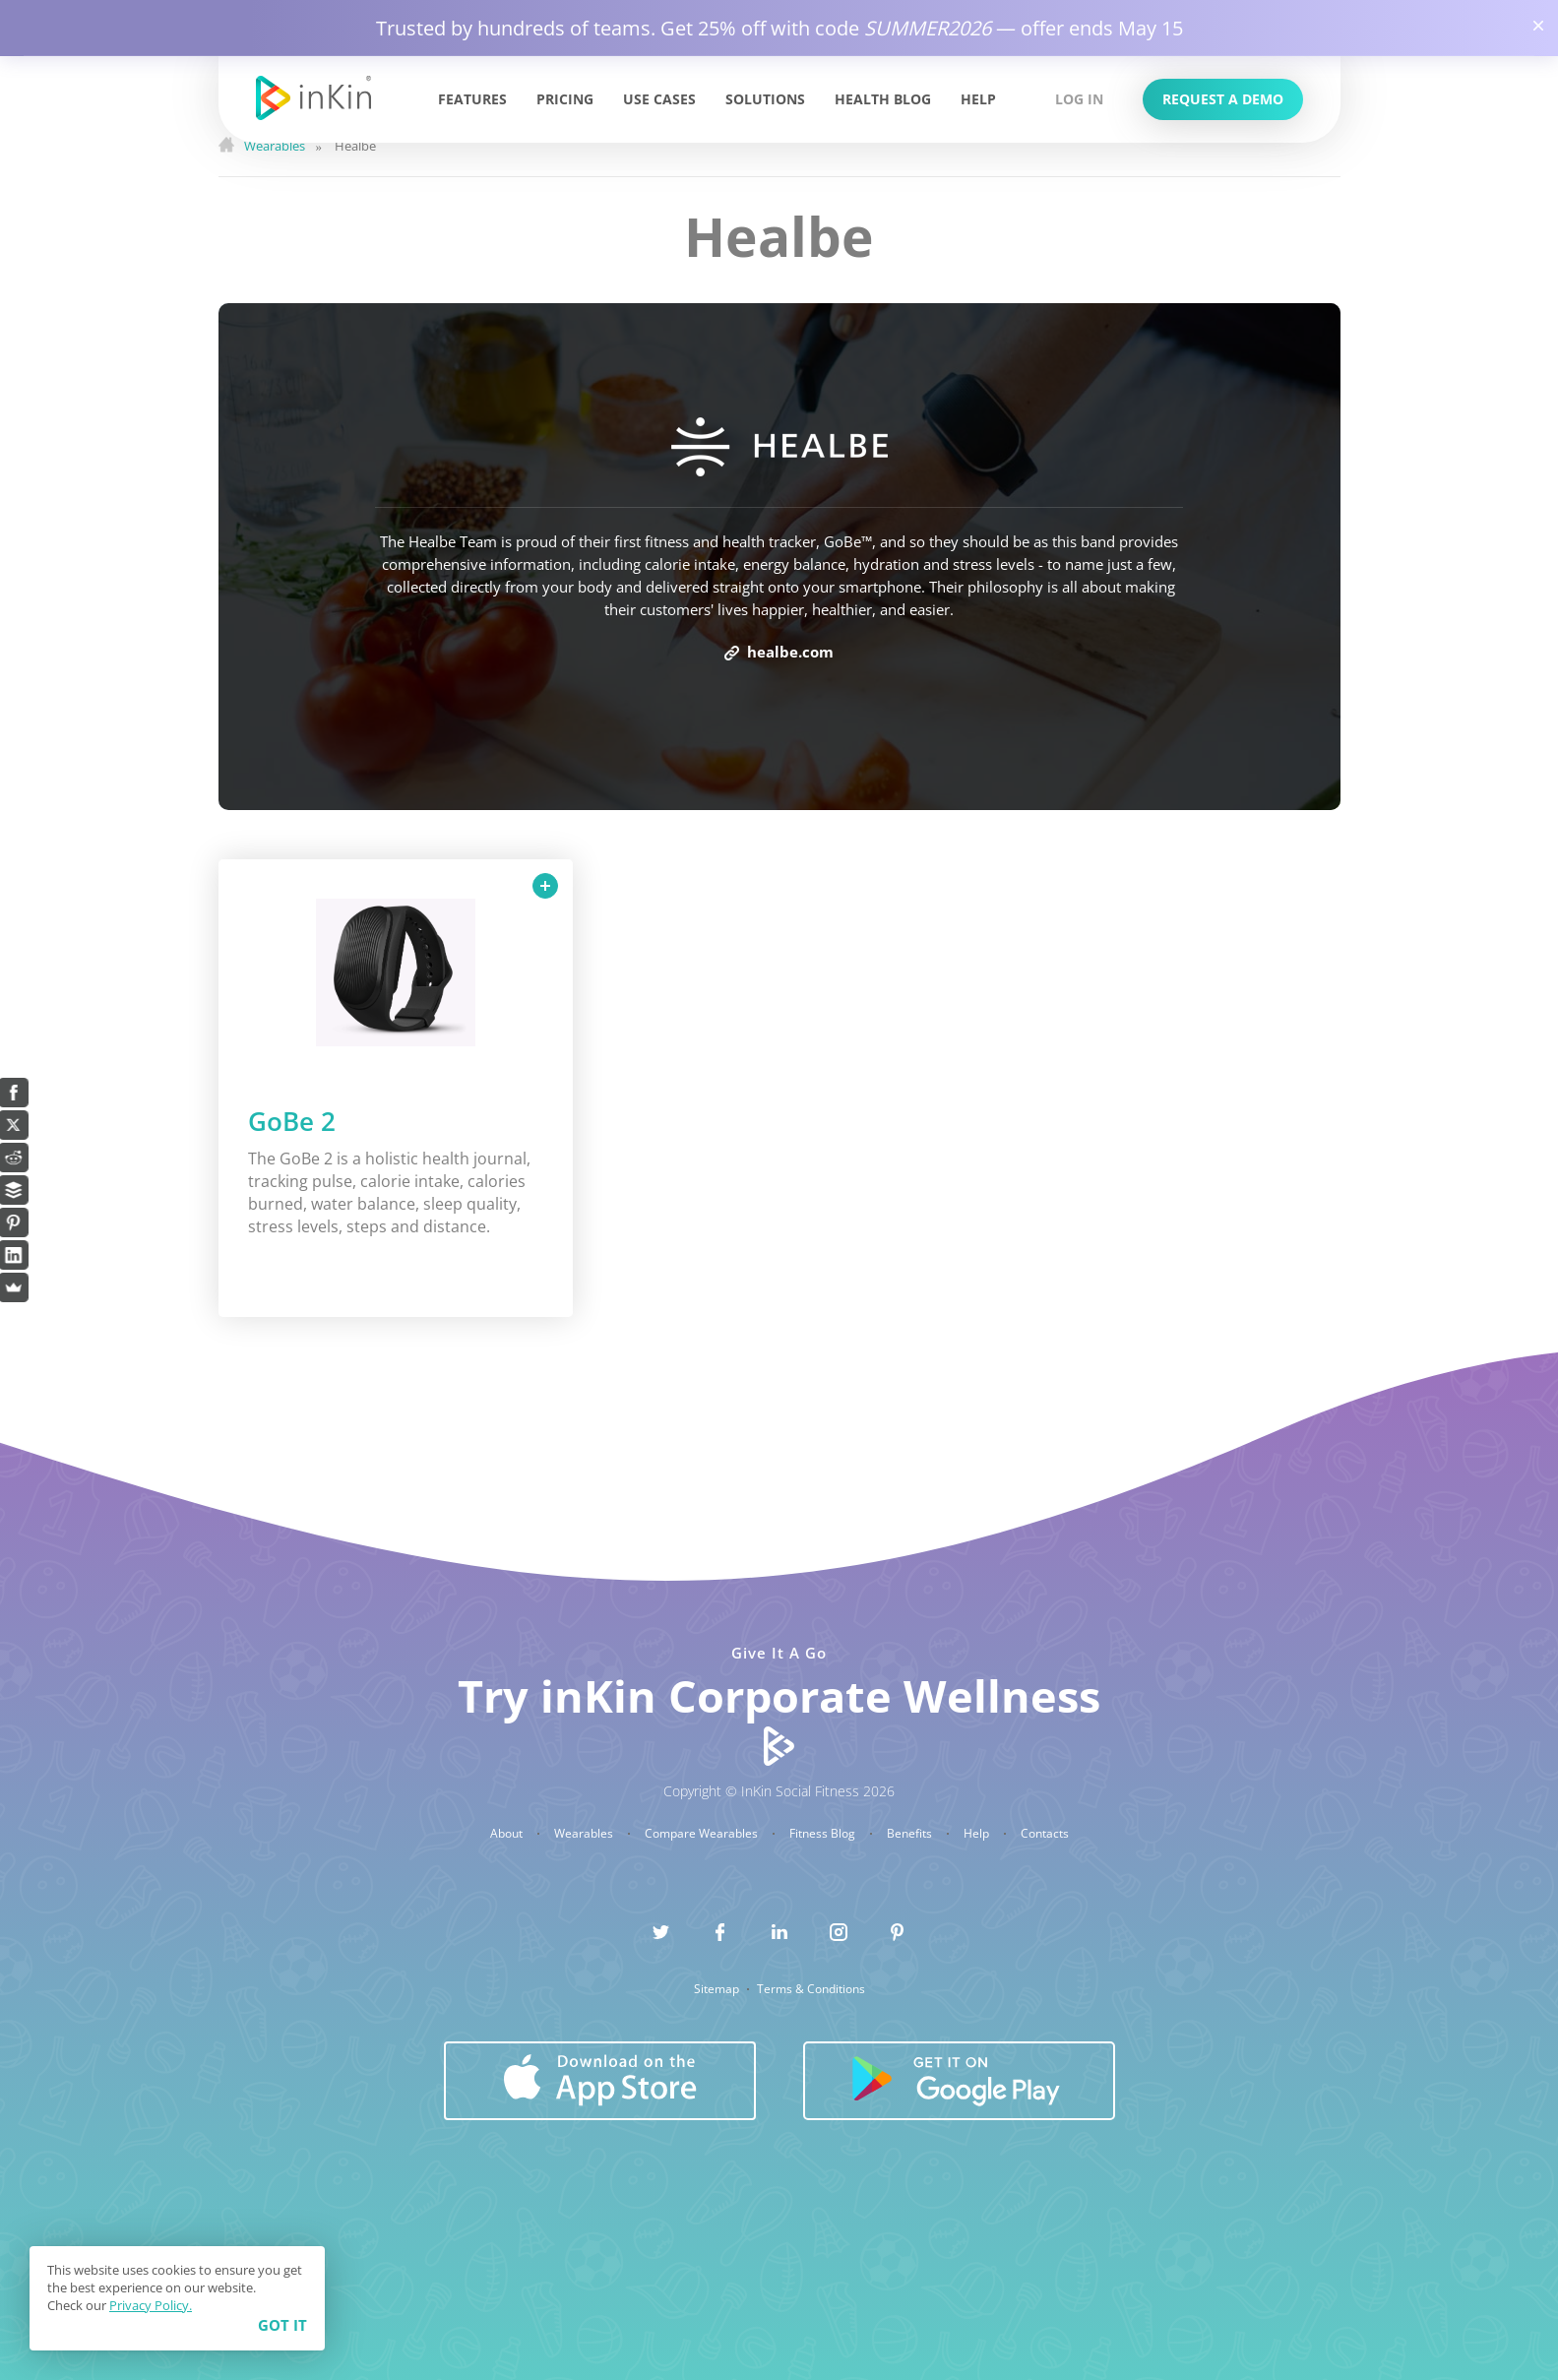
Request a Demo (1222, 99)
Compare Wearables (703, 1834)
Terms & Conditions (811, 1989)
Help (978, 99)
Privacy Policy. (150, 2305)
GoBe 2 (292, 1121)
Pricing (564, 99)
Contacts (1045, 1834)
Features (472, 99)
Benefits (911, 1834)
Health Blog (883, 99)
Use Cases (659, 99)
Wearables (585, 1834)
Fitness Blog (823, 1834)
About (508, 1834)
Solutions (765, 99)
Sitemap (718, 1989)
